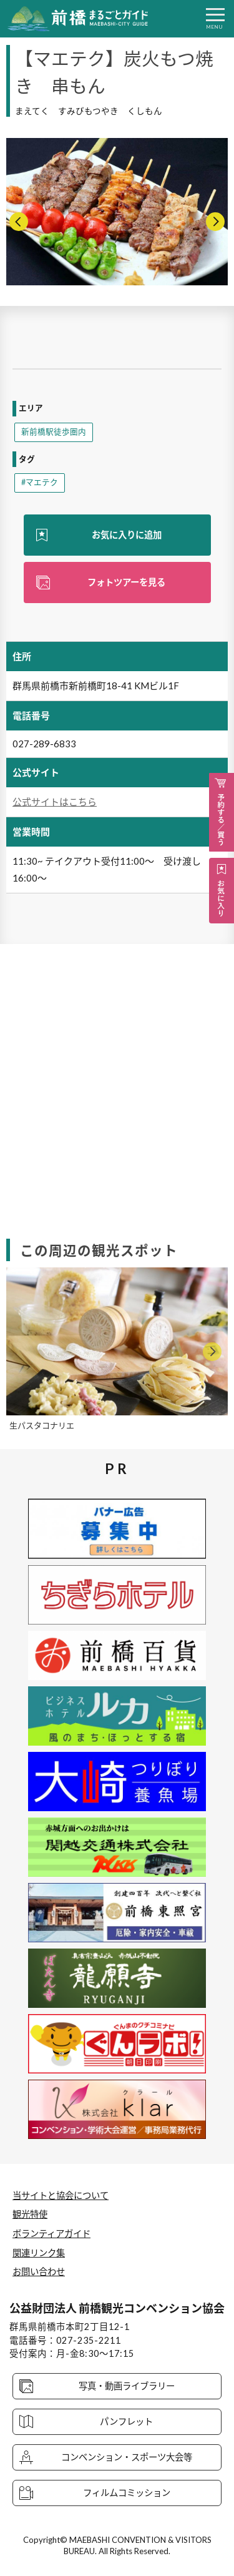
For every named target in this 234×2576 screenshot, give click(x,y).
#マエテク (39, 482)
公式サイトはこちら (54, 801)
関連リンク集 (38, 2253)
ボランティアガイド (51, 2233)
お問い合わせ (38, 2271)
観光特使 (29, 2214)
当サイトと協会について (60, 2195)
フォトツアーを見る (126, 582)
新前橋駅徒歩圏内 (53, 431)
